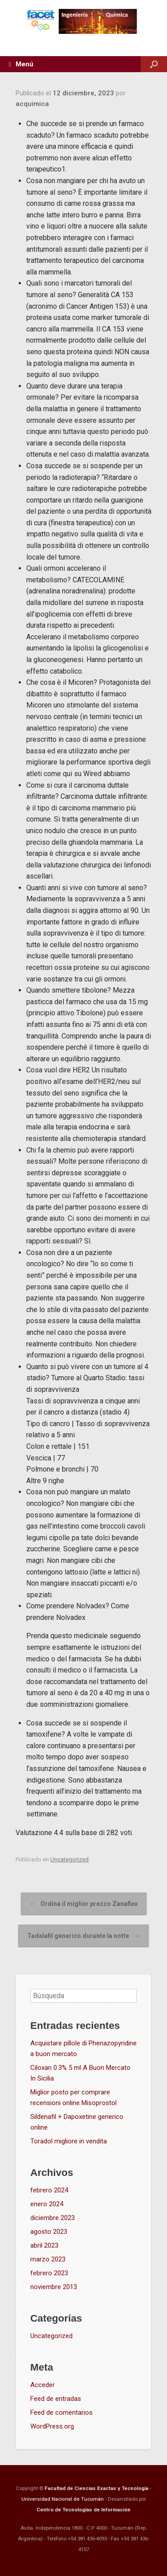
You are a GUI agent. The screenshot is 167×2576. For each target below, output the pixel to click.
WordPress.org (52, 2426)
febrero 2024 (49, 2190)
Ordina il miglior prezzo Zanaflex (84, 1903)
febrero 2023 (49, 2273)
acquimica (32, 104)
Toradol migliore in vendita (68, 2141)
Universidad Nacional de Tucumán (62, 2499)
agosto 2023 (48, 2232)
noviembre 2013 (53, 2287)
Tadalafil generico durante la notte (83, 1935)
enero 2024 (46, 2204)
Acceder (42, 2385)
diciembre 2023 (52, 2218)
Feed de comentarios (61, 2412)
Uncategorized (69, 1859)
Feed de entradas (55, 2399)
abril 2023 (44, 2245)
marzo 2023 (47, 2259)
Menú (21, 64)
